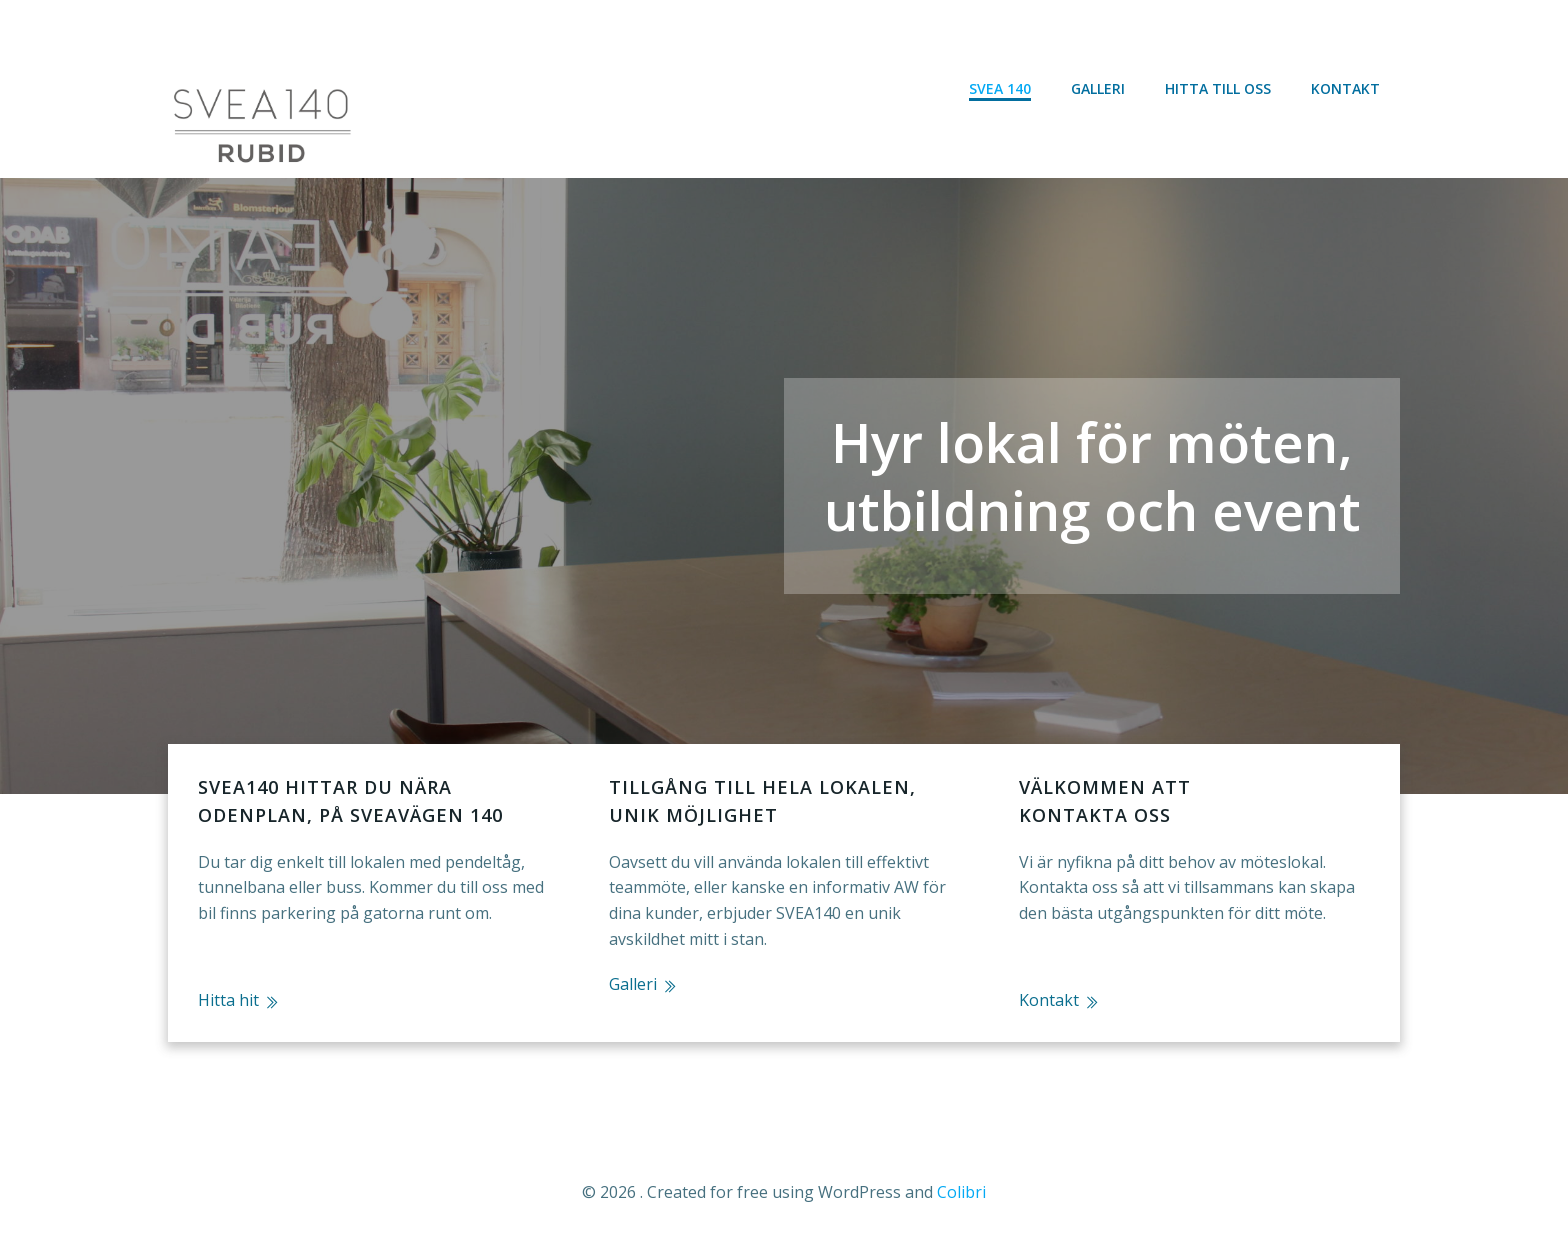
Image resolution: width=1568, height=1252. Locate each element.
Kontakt (1345, 88)
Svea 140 (1000, 88)
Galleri (1098, 88)
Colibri (961, 1192)
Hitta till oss (1218, 88)
